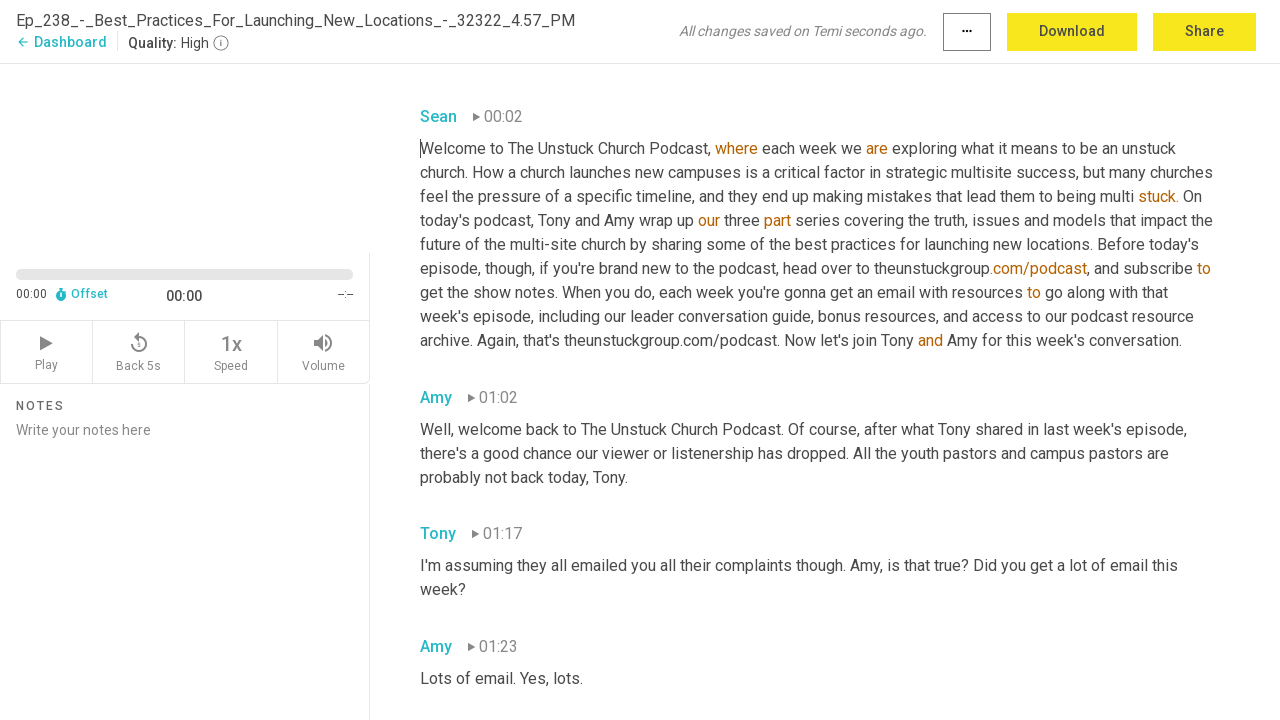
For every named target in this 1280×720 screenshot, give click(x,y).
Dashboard (61, 42)
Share (1204, 31)
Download (1072, 31)
